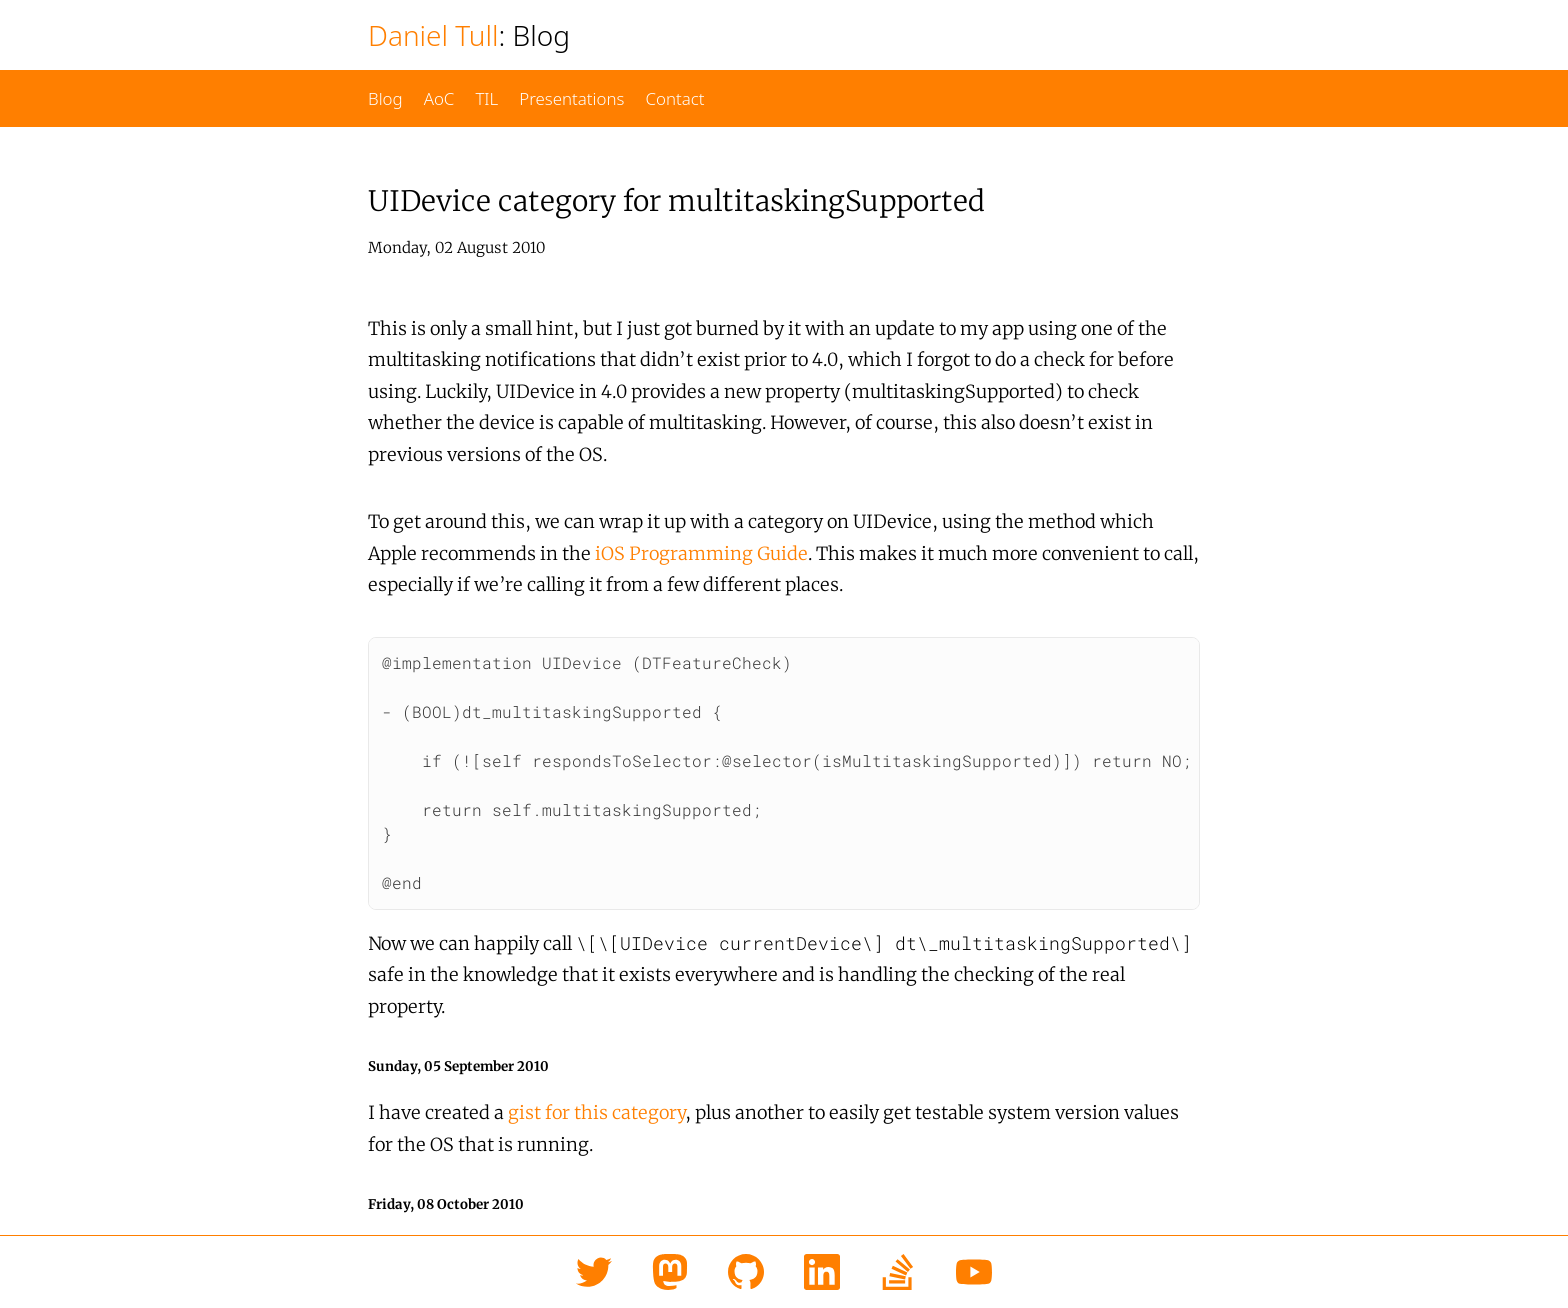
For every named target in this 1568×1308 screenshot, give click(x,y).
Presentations (571, 98)
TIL (486, 98)
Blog (385, 98)
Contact (674, 98)
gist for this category (596, 1107)
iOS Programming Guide (701, 553)
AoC (439, 98)
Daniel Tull (433, 35)
